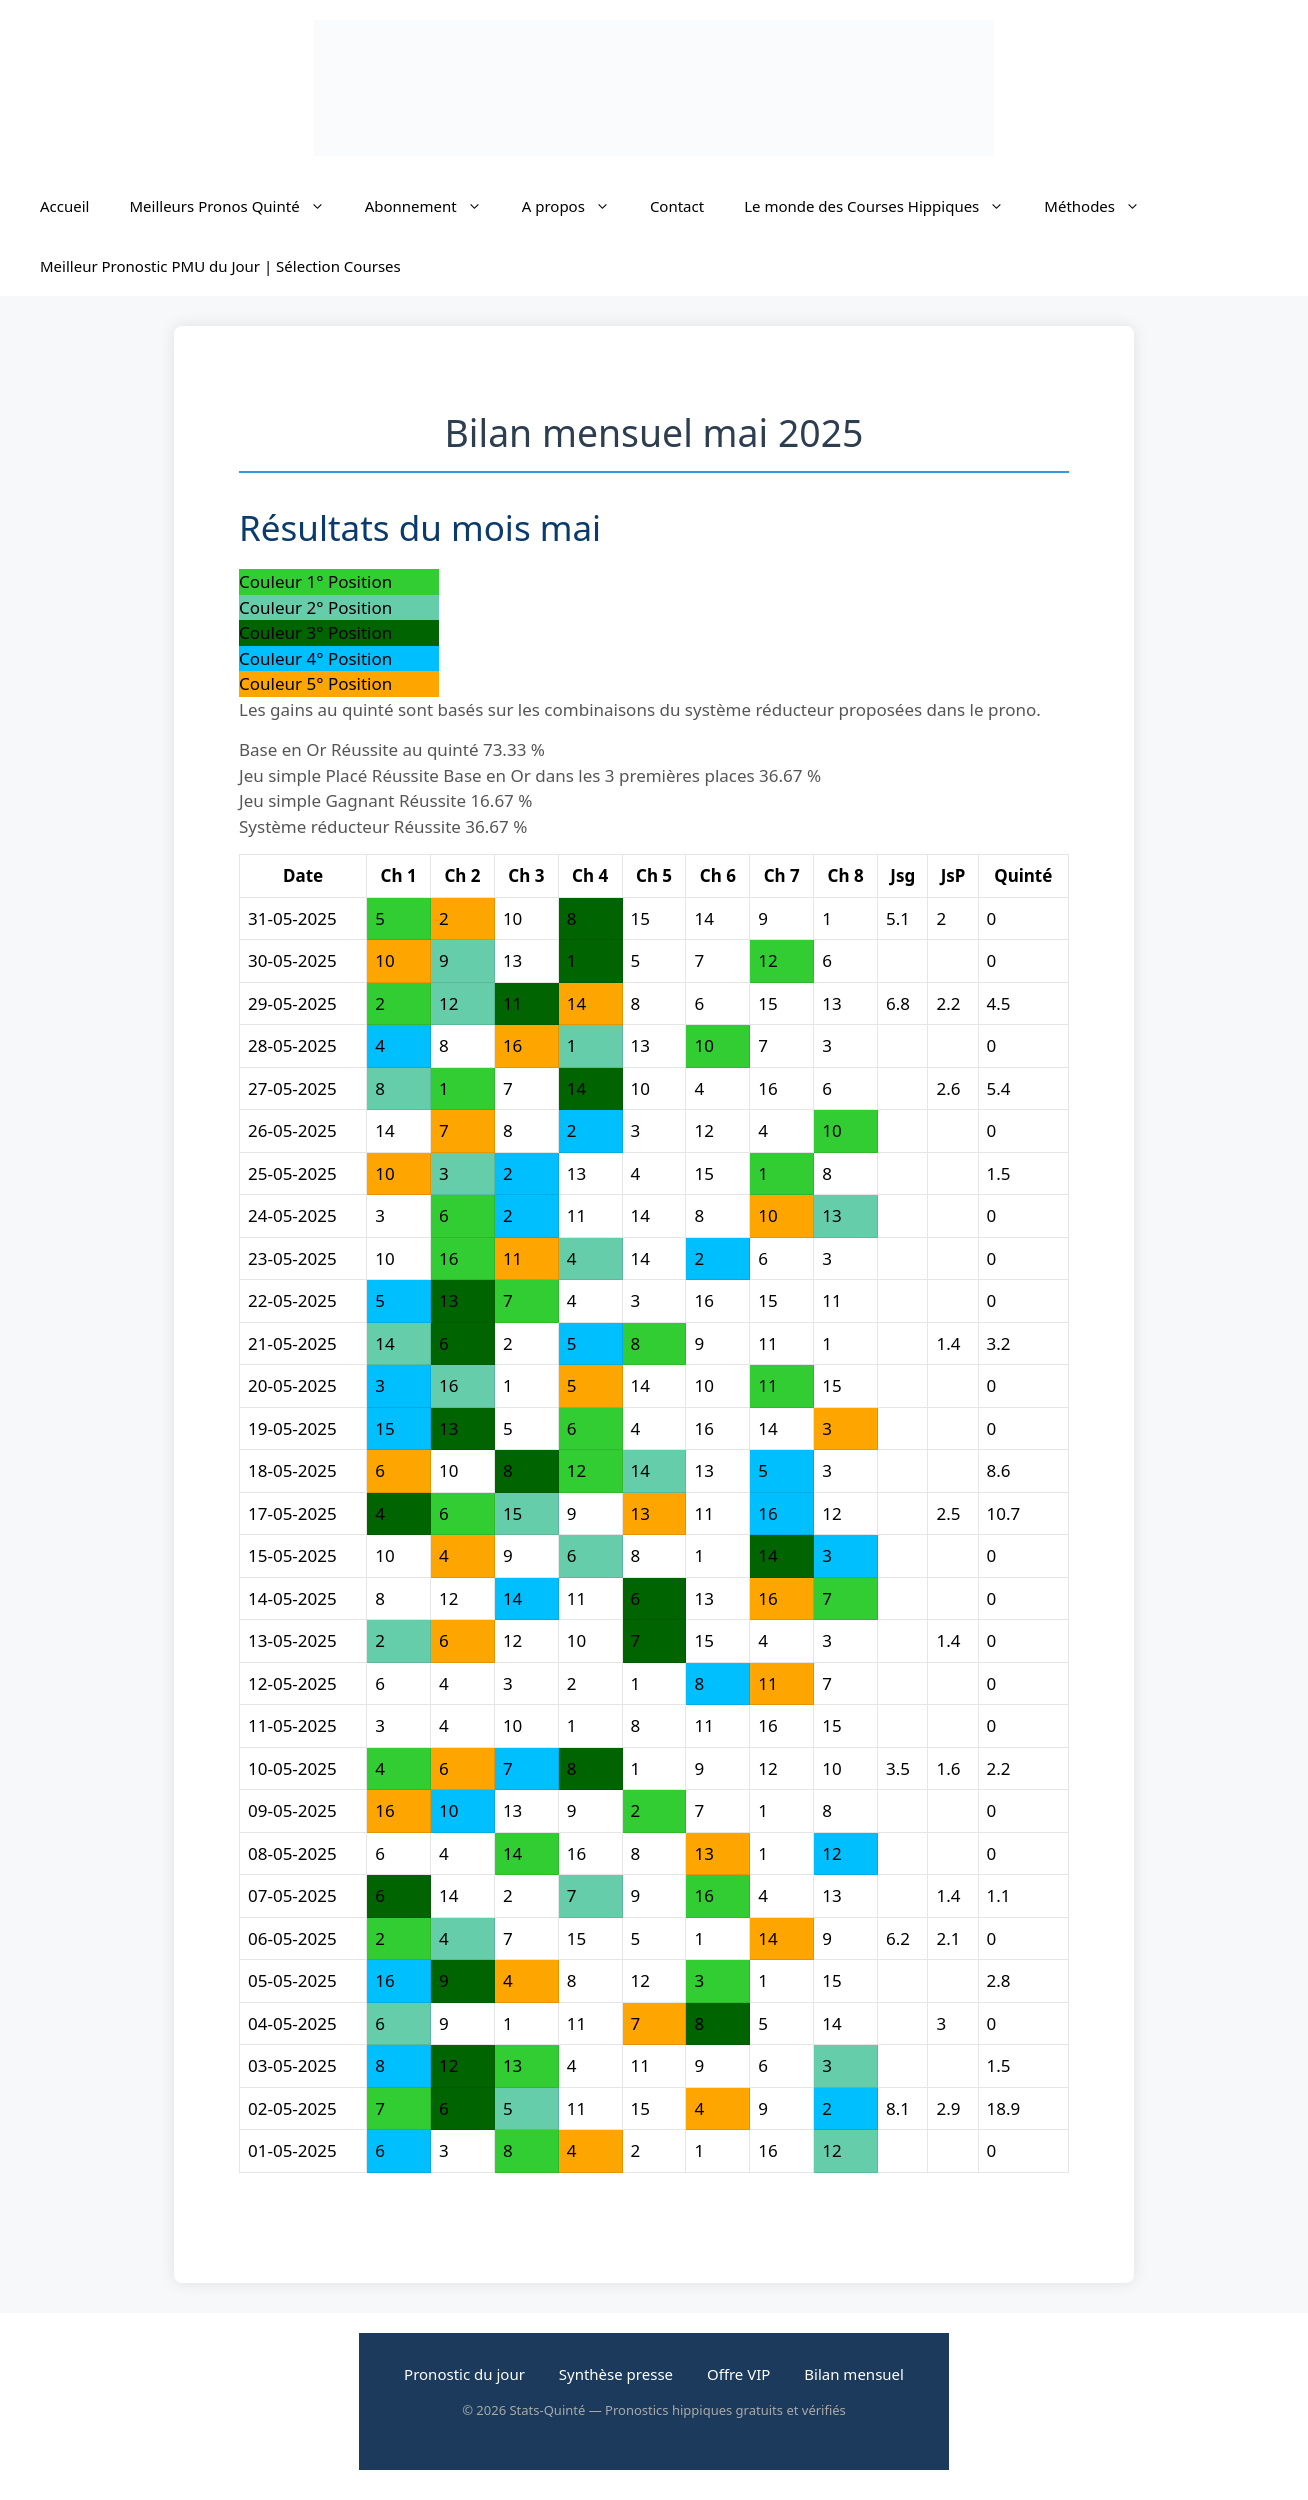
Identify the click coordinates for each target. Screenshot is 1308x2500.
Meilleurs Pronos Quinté (236, 206)
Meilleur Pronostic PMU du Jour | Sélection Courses (220, 266)
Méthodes (1102, 206)
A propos (576, 206)
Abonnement (433, 206)
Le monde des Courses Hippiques (884, 206)
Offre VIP (738, 2374)
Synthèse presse (616, 2374)
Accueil (64, 206)
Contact (677, 206)
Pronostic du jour (464, 2374)
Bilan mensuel (854, 2374)
